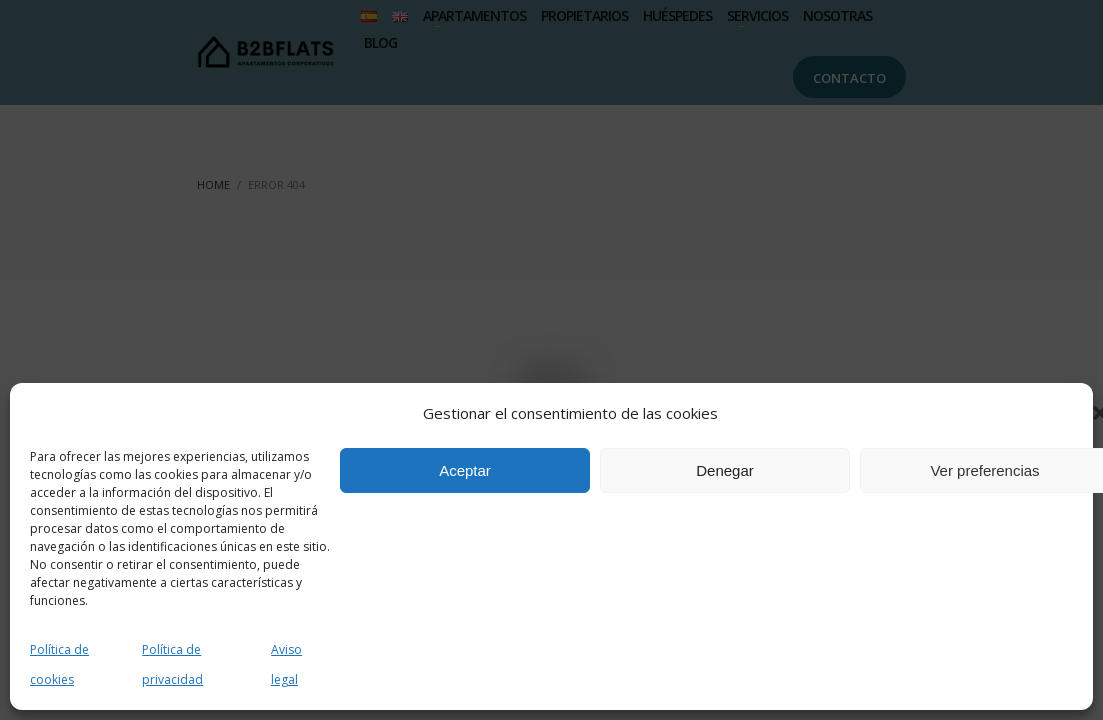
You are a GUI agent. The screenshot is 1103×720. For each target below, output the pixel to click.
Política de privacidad (172, 664)
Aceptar (465, 470)
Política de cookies (59, 664)
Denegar (725, 470)
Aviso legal (286, 664)
